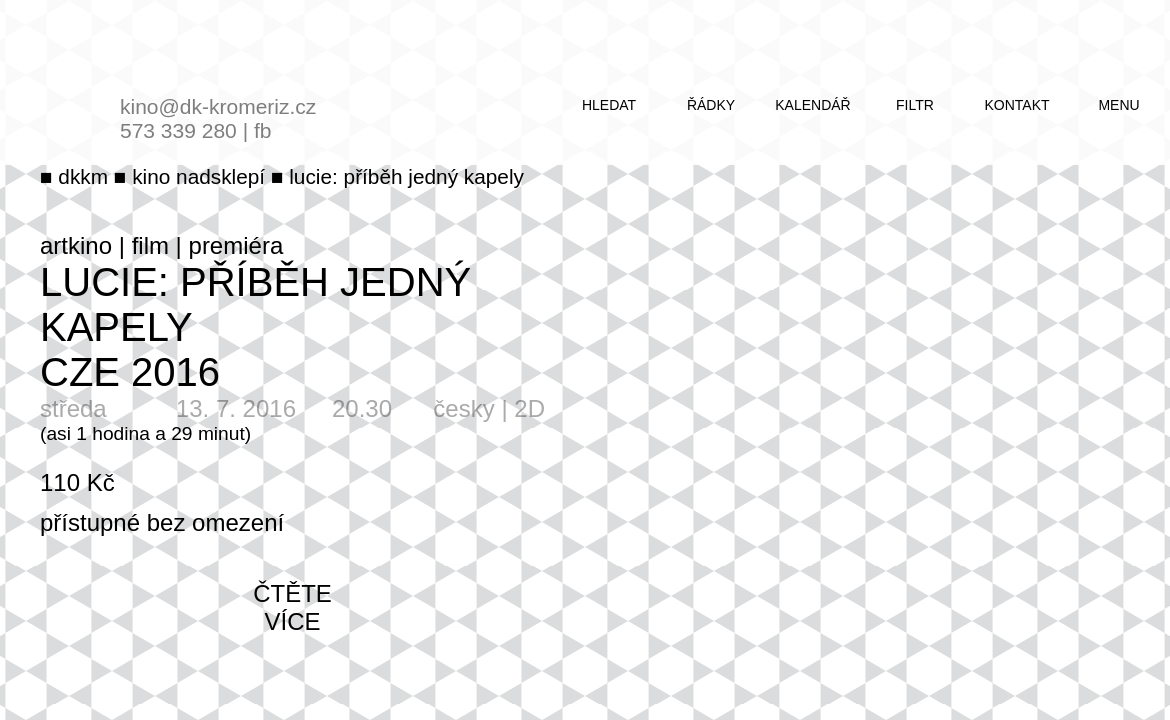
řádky (711, 105)
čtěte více (292, 607)
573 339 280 (178, 130)
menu (1118, 105)
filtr (915, 105)
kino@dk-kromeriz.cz (218, 106)
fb (263, 130)
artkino (76, 245)
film (150, 245)
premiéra (236, 245)
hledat (609, 105)
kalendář (812, 105)
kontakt (1016, 105)
